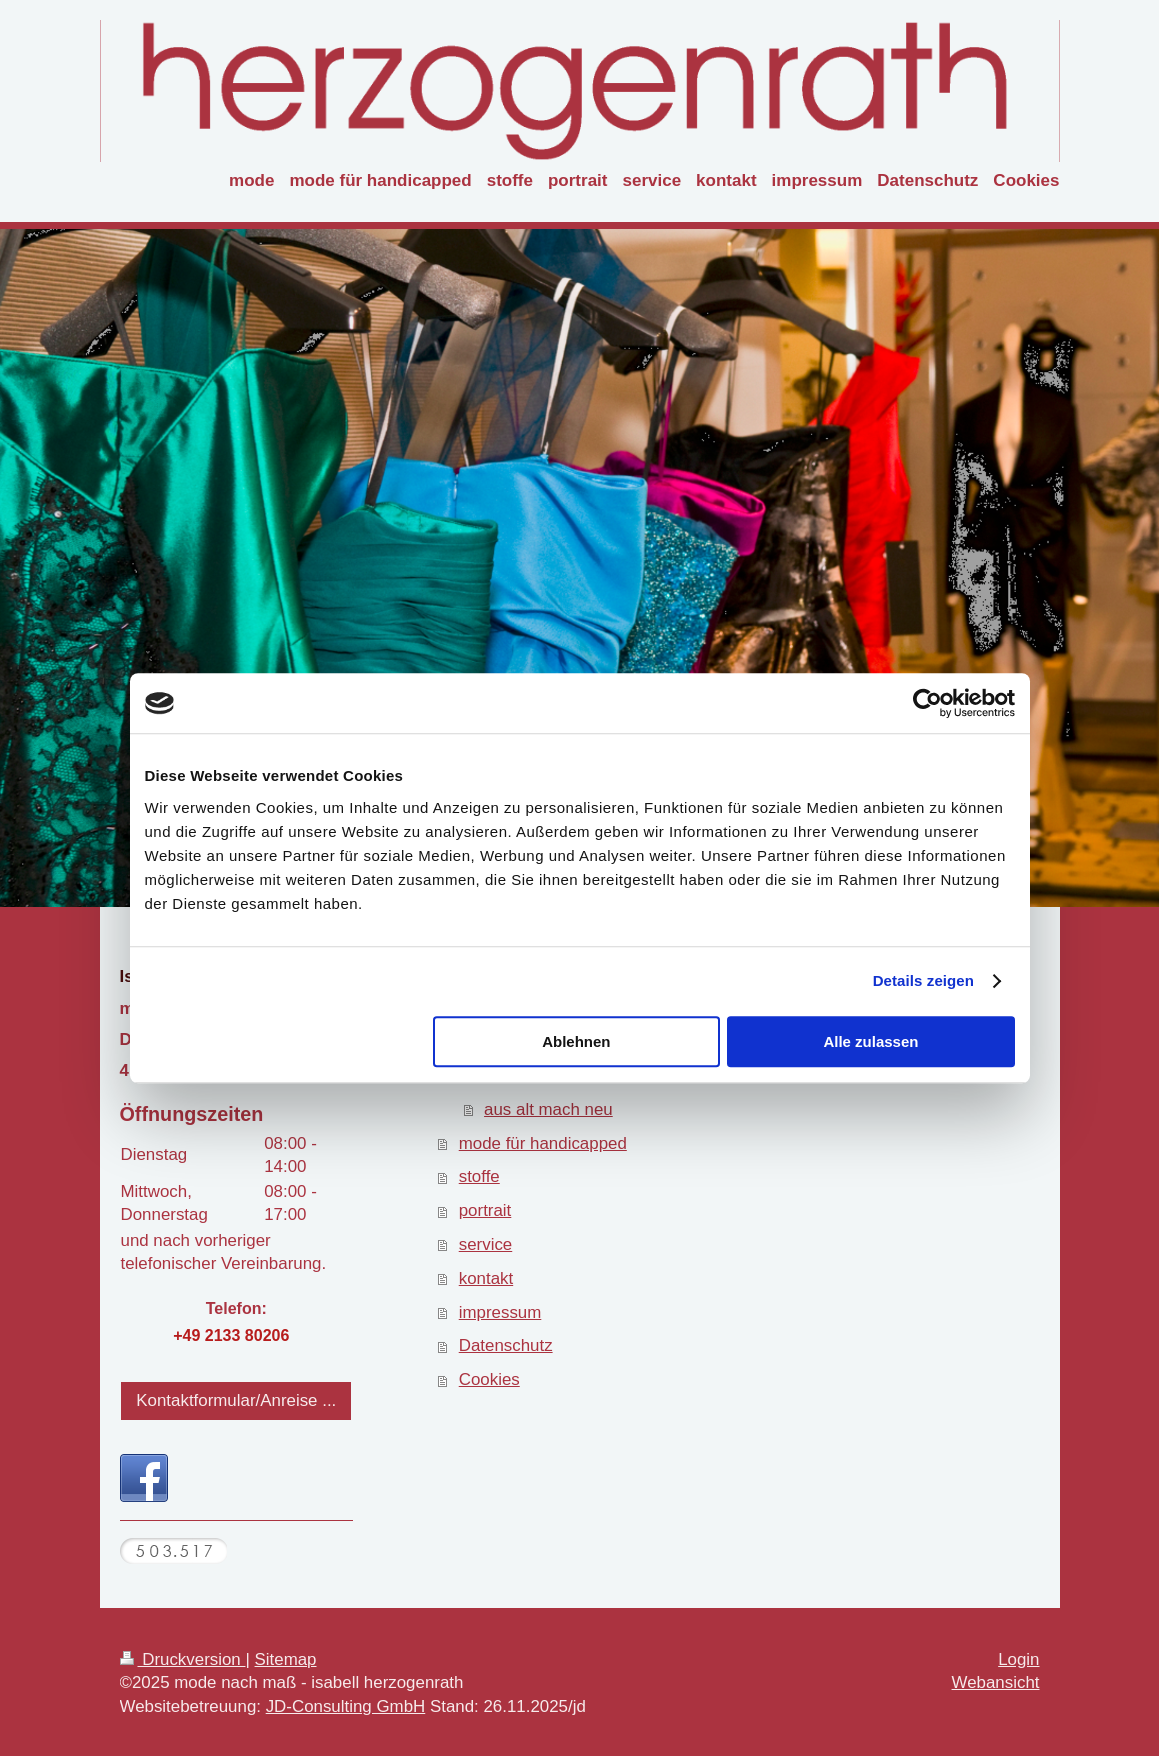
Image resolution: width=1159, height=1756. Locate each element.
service (486, 1244)
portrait (485, 1210)
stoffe (479, 1176)
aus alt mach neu (548, 1109)
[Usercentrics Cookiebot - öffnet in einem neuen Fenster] (927, 703)
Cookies (489, 1379)
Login (1018, 1659)
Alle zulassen (870, 1041)
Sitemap (286, 1659)
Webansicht (996, 1682)
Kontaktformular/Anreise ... (236, 1400)
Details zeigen (923, 980)
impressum (500, 1312)
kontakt (486, 1278)
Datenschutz (506, 1345)
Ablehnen (576, 1041)
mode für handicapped (543, 1143)
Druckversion (183, 1659)
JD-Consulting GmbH (346, 1706)
